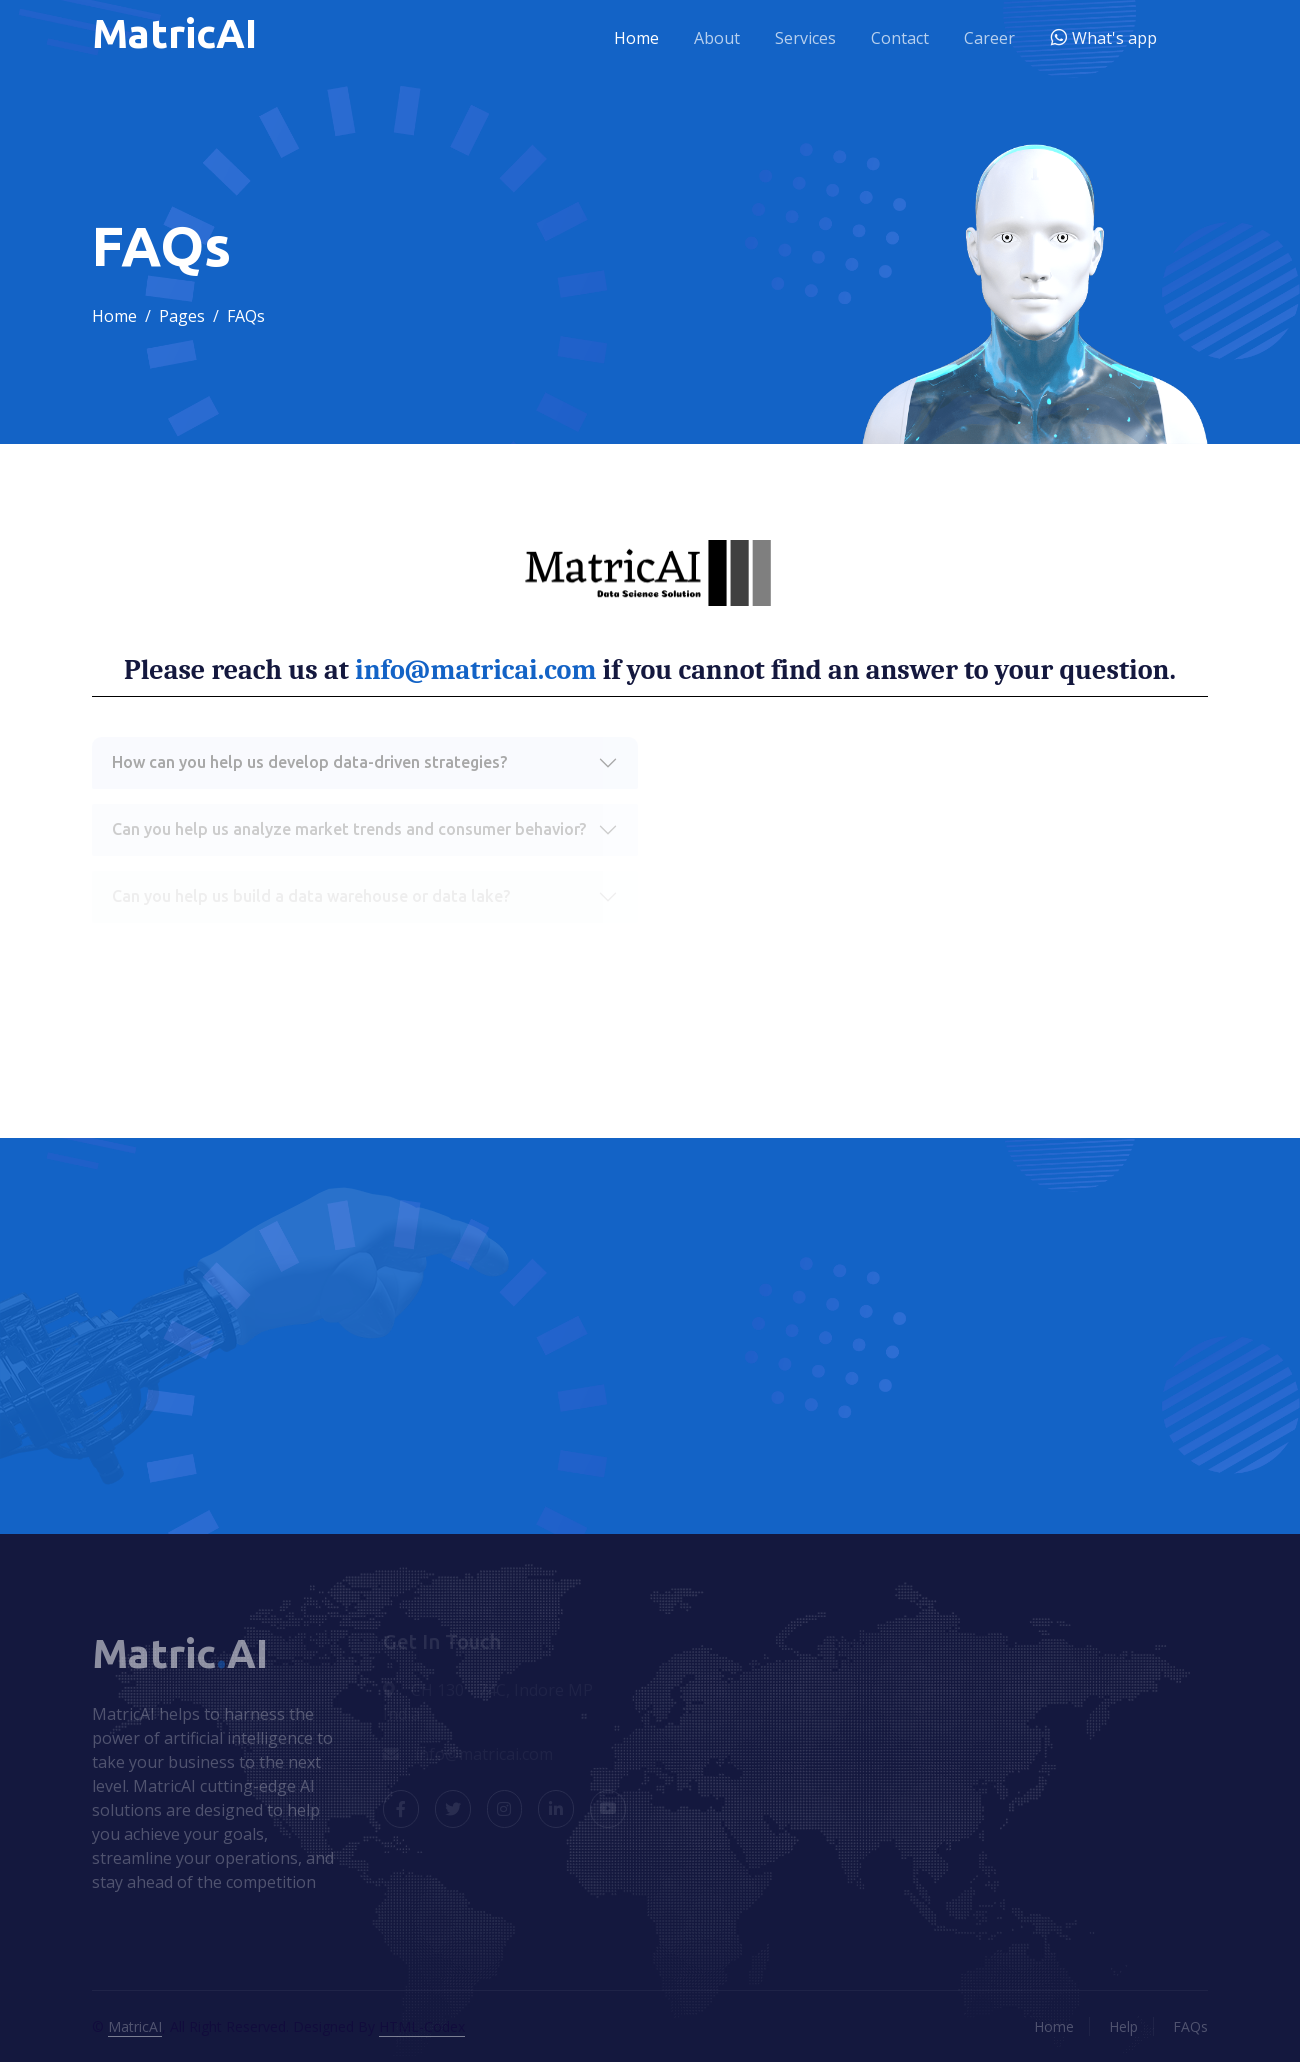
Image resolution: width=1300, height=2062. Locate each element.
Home (636, 38)
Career (989, 38)
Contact (900, 38)
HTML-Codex (422, 2026)
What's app (1112, 38)
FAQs (1190, 2026)
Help (1123, 2026)
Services (805, 38)
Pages (182, 316)
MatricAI (135, 2026)
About (717, 38)
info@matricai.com (475, 670)
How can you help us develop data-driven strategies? (309, 762)
